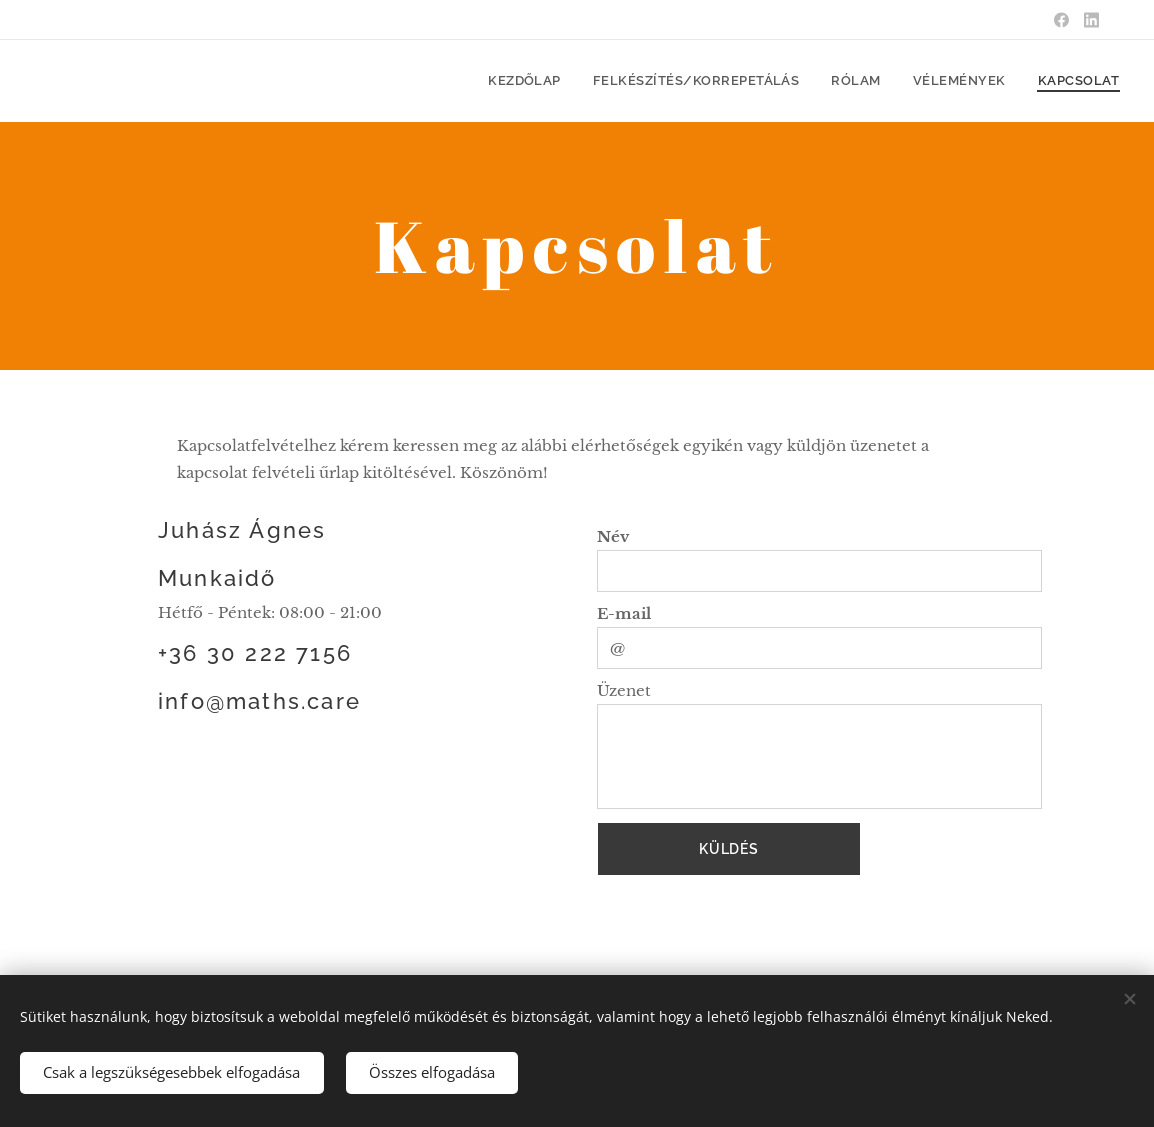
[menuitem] (567, 81)
